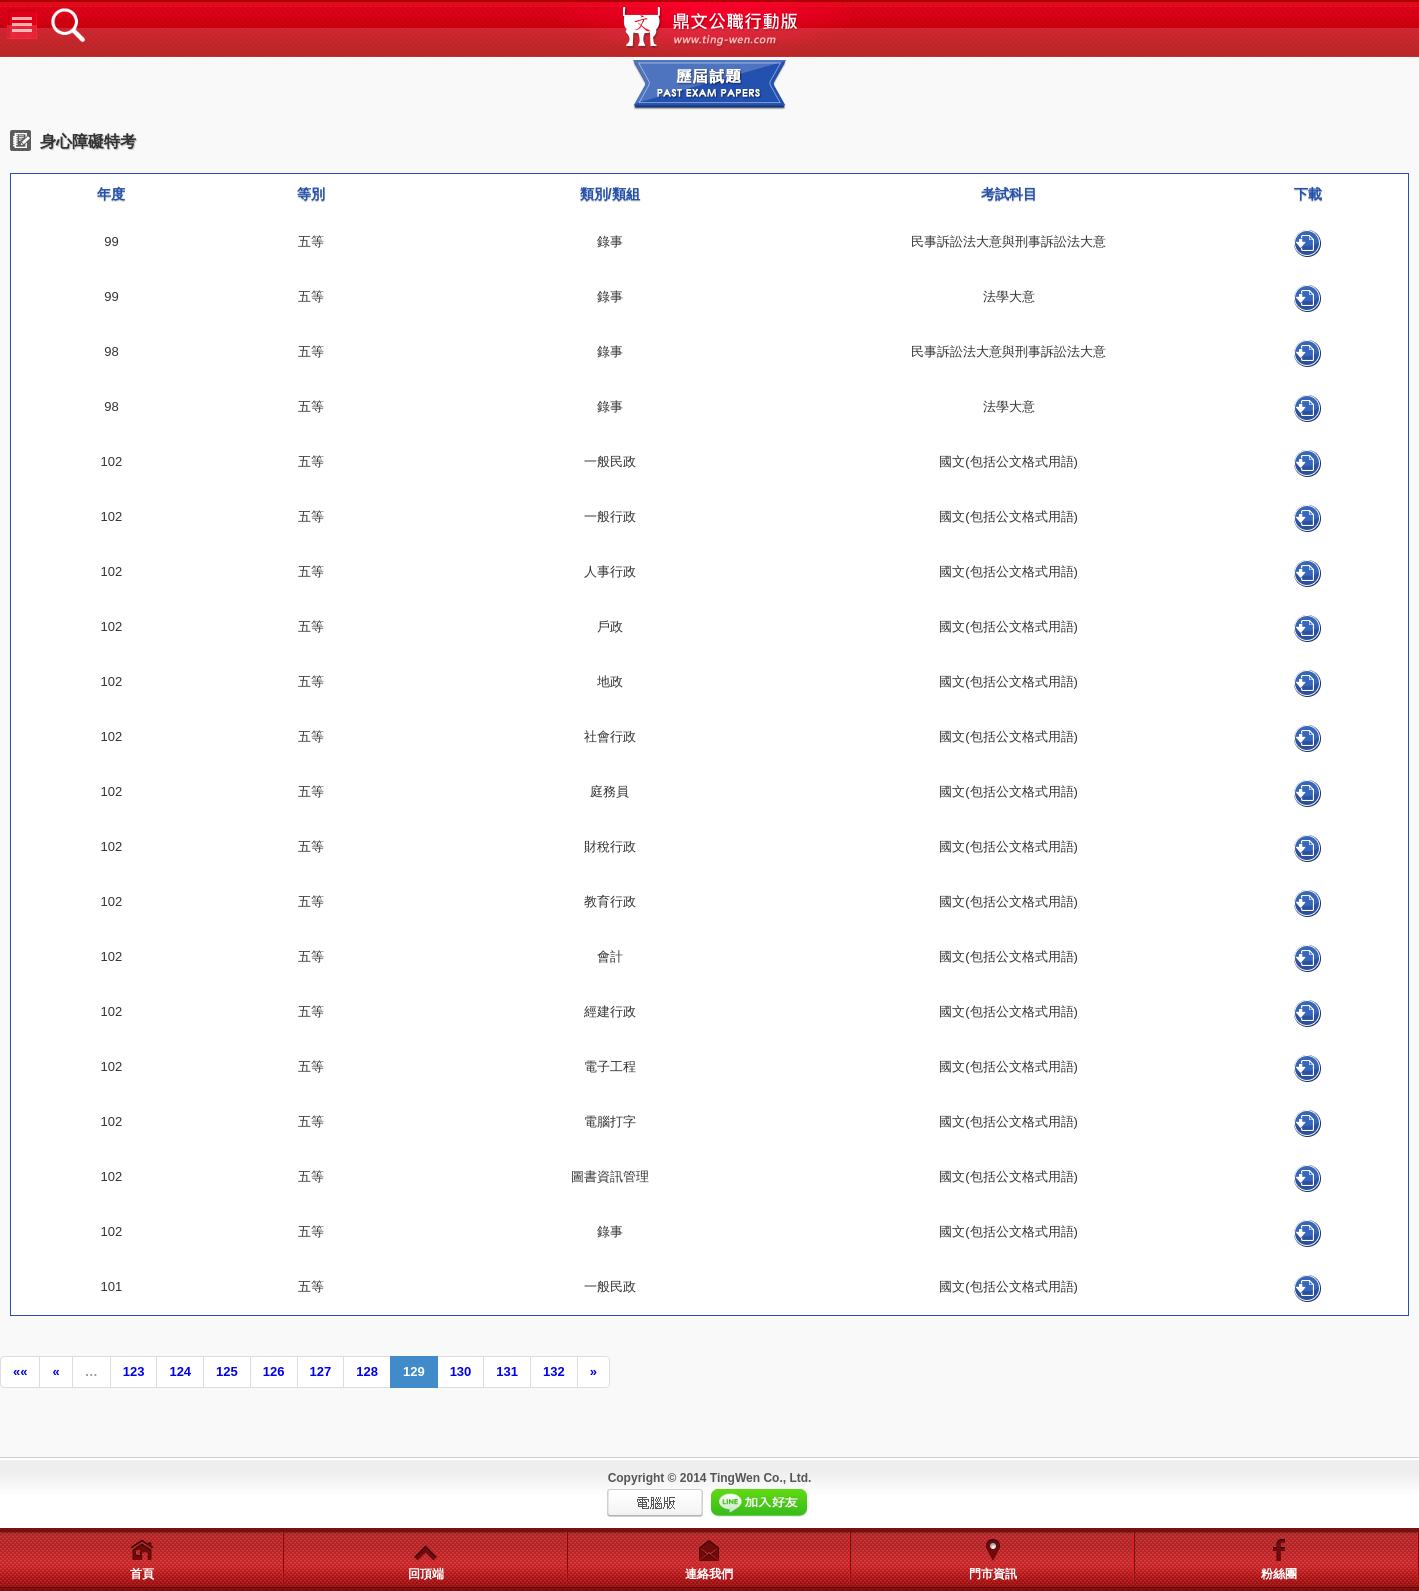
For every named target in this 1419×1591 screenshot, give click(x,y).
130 (461, 1371)
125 (227, 1371)
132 (554, 1371)
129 (414, 1371)
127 (321, 1371)
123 (134, 1371)
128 (367, 1371)
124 (180, 1371)
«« (20, 1371)
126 (274, 1371)
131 (507, 1371)
